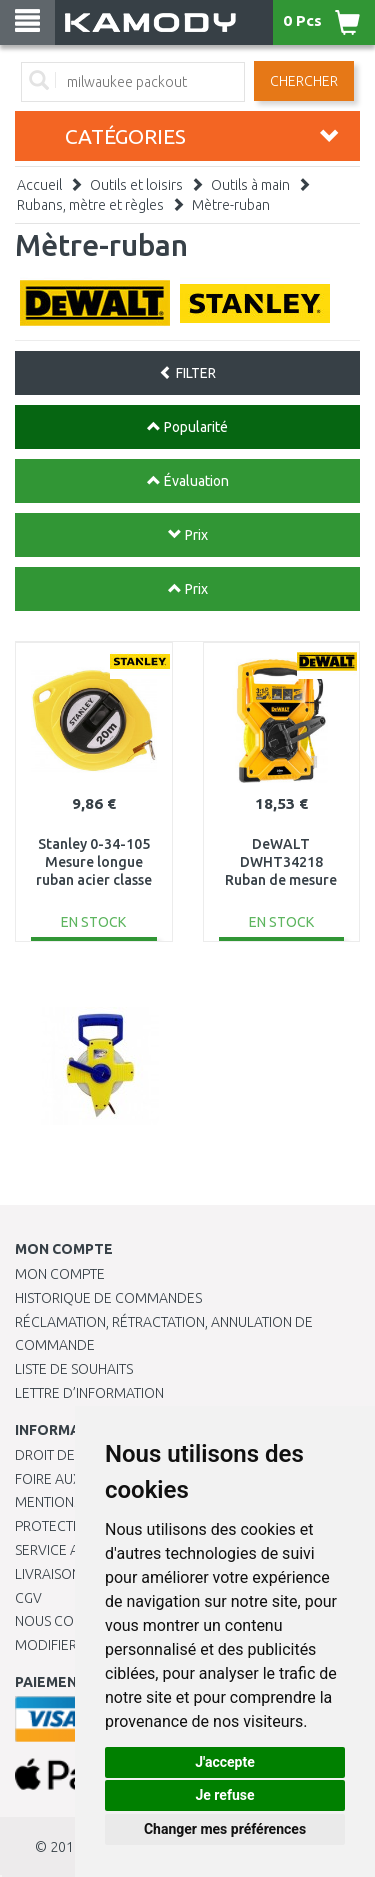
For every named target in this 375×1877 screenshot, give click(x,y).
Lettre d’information (89, 1393)
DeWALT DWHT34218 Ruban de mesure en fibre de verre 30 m (281, 880)
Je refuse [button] (224, 1795)
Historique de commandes (108, 1298)
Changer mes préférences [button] (225, 1829)
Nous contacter (72, 1621)
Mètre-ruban (231, 205)
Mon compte (60, 1274)
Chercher (304, 81)
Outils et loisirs (136, 185)
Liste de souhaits (74, 1369)
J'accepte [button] (225, 1762)
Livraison (48, 1574)
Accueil (39, 185)
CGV (28, 1598)
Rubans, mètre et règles (90, 205)
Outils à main (250, 185)
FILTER (187, 373)
